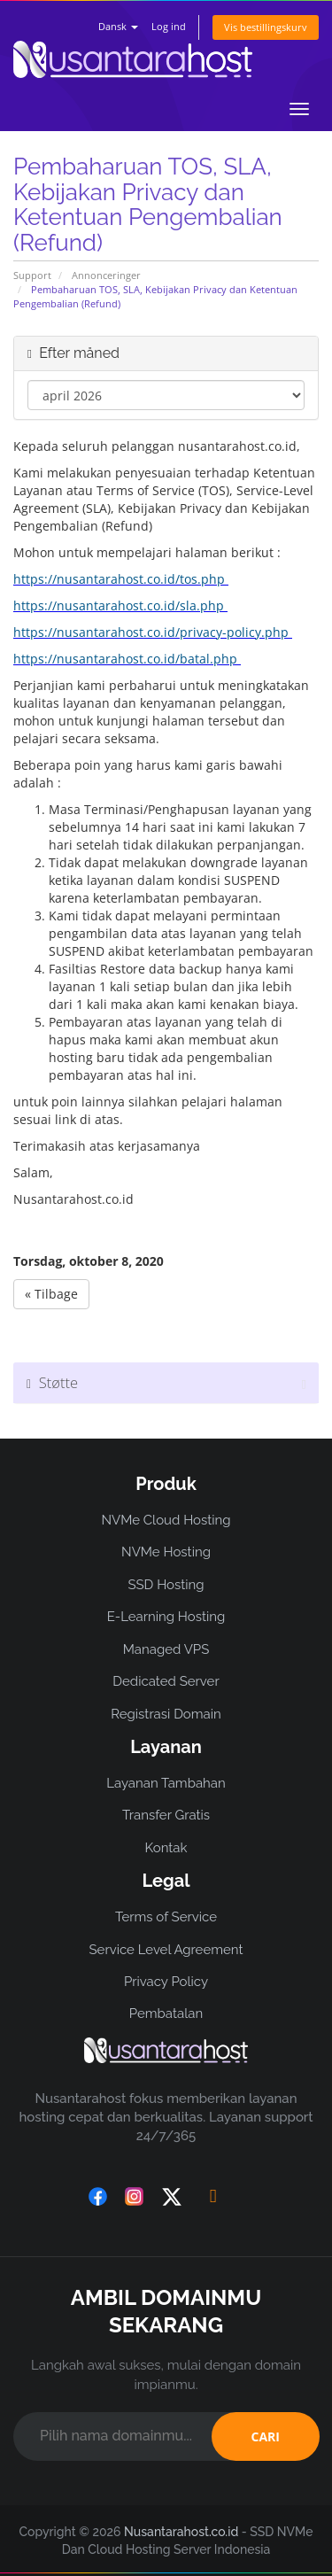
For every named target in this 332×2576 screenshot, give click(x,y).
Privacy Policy (166, 1982)
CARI (265, 2436)
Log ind (168, 26)
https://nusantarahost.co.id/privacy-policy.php (151, 632)
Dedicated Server (165, 1681)
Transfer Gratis (166, 1815)
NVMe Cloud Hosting (165, 1520)
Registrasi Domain (166, 1714)
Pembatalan (166, 2013)
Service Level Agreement (166, 1950)
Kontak (166, 1848)
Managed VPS (166, 1649)
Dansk (118, 26)
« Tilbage (51, 1293)
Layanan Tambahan (165, 1783)
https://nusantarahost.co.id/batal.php (125, 658)
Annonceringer (106, 275)
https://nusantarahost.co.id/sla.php (118, 605)
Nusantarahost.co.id (181, 2532)
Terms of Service (166, 1917)
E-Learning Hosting (166, 1617)
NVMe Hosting (166, 1552)
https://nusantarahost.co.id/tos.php (119, 578)
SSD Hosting (165, 1585)
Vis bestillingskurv (265, 27)
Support (32, 275)
